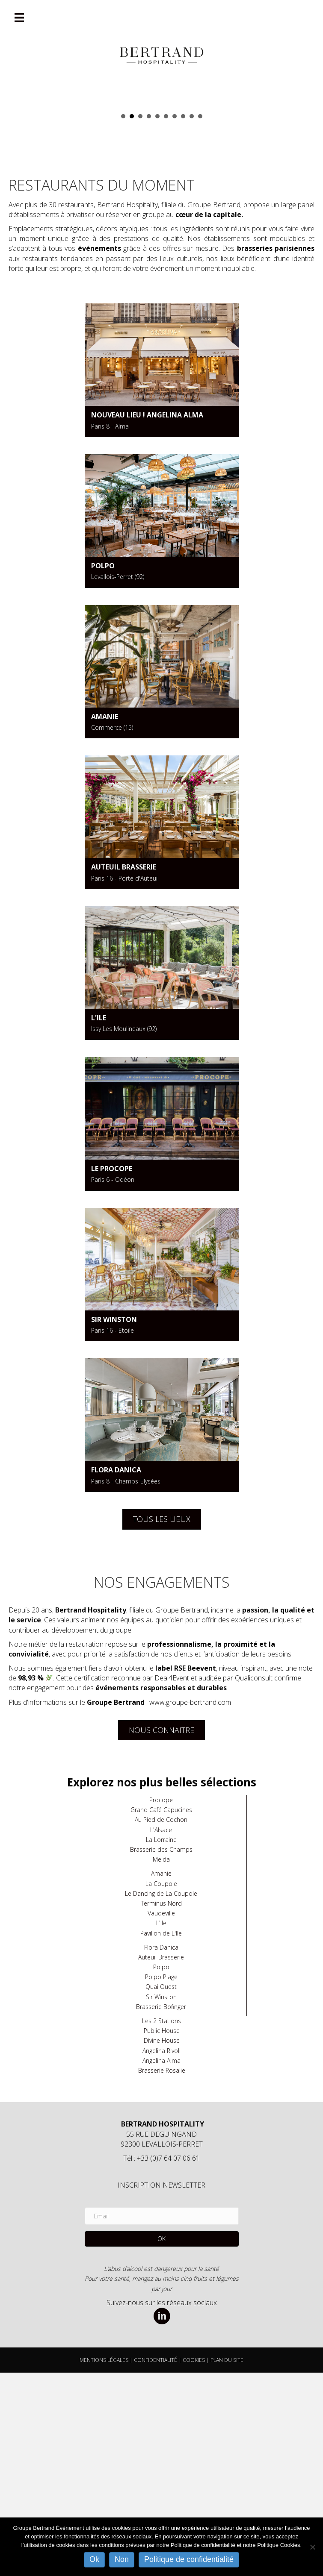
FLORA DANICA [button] (166, 320)
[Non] (312, 2547)
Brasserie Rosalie (161, 2274)
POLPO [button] (200, 320)
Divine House (162, 2244)
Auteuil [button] (132, 320)
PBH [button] (149, 320)
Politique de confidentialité (189, 2559)
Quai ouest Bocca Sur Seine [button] (192, 320)
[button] (162, 2442)
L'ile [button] (174, 320)
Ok (94, 2559)
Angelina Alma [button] (123, 320)
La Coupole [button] (183, 320)
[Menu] (19, 17)
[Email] (162, 2420)
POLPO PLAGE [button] (140, 320)
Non (122, 2559)
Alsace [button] (157, 320)
